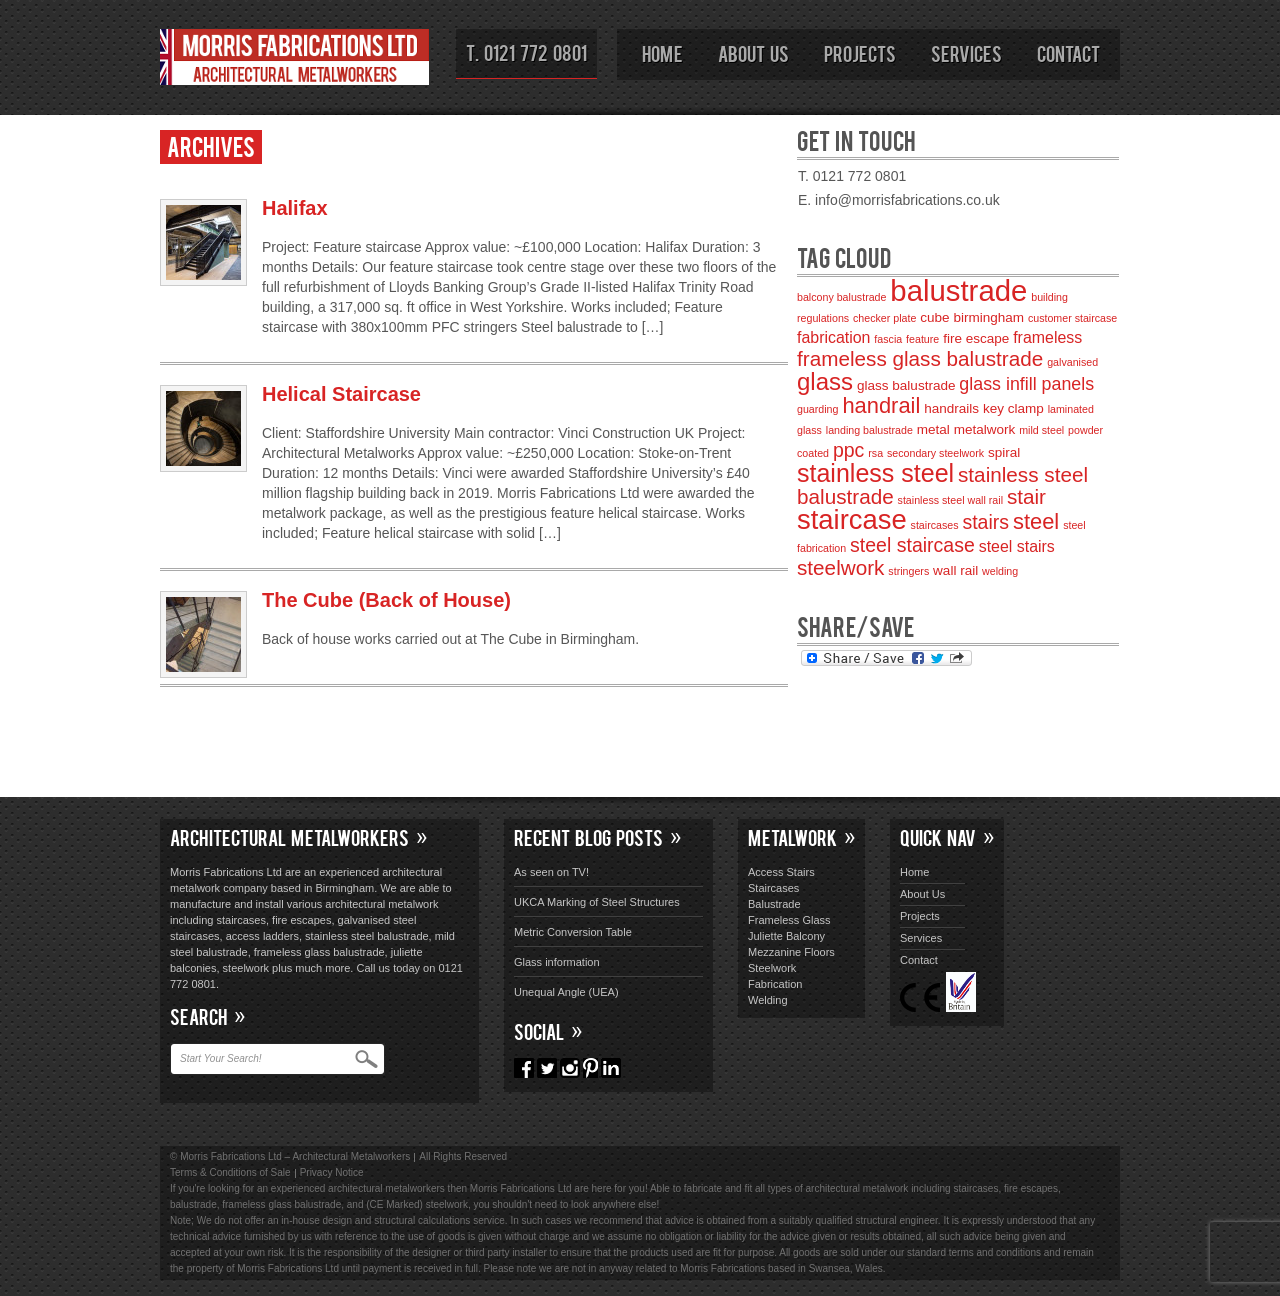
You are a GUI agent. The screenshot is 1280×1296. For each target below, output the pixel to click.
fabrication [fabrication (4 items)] (833, 337)
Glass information (557, 962)
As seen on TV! (551, 872)
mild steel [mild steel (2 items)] (1041, 430)
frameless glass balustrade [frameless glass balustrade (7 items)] (920, 358)
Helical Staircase (341, 394)
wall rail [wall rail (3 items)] (955, 570)
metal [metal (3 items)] (933, 429)
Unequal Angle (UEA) (566, 992)
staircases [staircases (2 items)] (935, 525)
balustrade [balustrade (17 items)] (958, 290)
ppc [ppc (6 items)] (848, 450)
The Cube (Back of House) (386, 600)
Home (662, 53)
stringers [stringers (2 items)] (908, 571)
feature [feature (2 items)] (922, 339)
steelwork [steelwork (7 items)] (840, 567)
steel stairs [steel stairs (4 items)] (1017, 546)
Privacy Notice (332, 1172)
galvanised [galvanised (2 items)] (1072, 362)
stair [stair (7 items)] (1026, 496)
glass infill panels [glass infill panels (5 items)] (1026, 384)
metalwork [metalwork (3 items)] (985, 429)
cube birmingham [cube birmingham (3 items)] (972, 317)
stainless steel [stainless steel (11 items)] (875, 473)
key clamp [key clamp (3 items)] (1013, 408)
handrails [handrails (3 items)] (951, 408)
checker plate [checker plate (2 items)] (884, 318)
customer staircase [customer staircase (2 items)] (1072, 318)
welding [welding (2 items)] (1000, 571)
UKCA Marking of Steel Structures (597, 902)
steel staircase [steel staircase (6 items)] (912, 545)
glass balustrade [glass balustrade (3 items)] (906, 385)
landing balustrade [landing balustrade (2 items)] (869, 430)
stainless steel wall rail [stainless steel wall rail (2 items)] (950, 500)
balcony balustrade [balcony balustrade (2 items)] (841, 297)
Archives (211, 145)
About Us (753, 53)
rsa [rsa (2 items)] (875, 453)
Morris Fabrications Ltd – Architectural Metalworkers (295, 60)
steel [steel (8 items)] (1036, 521)
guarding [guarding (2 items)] (817, 409)
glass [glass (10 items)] (825, 381)
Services (966, 53)
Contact (1068, 53)
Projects (860, 53)
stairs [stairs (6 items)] (985, 522)
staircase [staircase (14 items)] (852, 519)
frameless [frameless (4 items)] (1047, 337)
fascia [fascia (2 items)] (888, 339)
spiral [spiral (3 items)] (1004, 452)
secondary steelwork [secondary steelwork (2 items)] (935, 453)
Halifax (295, 208)
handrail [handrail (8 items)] (881, 405)
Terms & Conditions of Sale (230, 1172)
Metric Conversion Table (573, 932)
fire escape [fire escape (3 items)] (976, 338)
